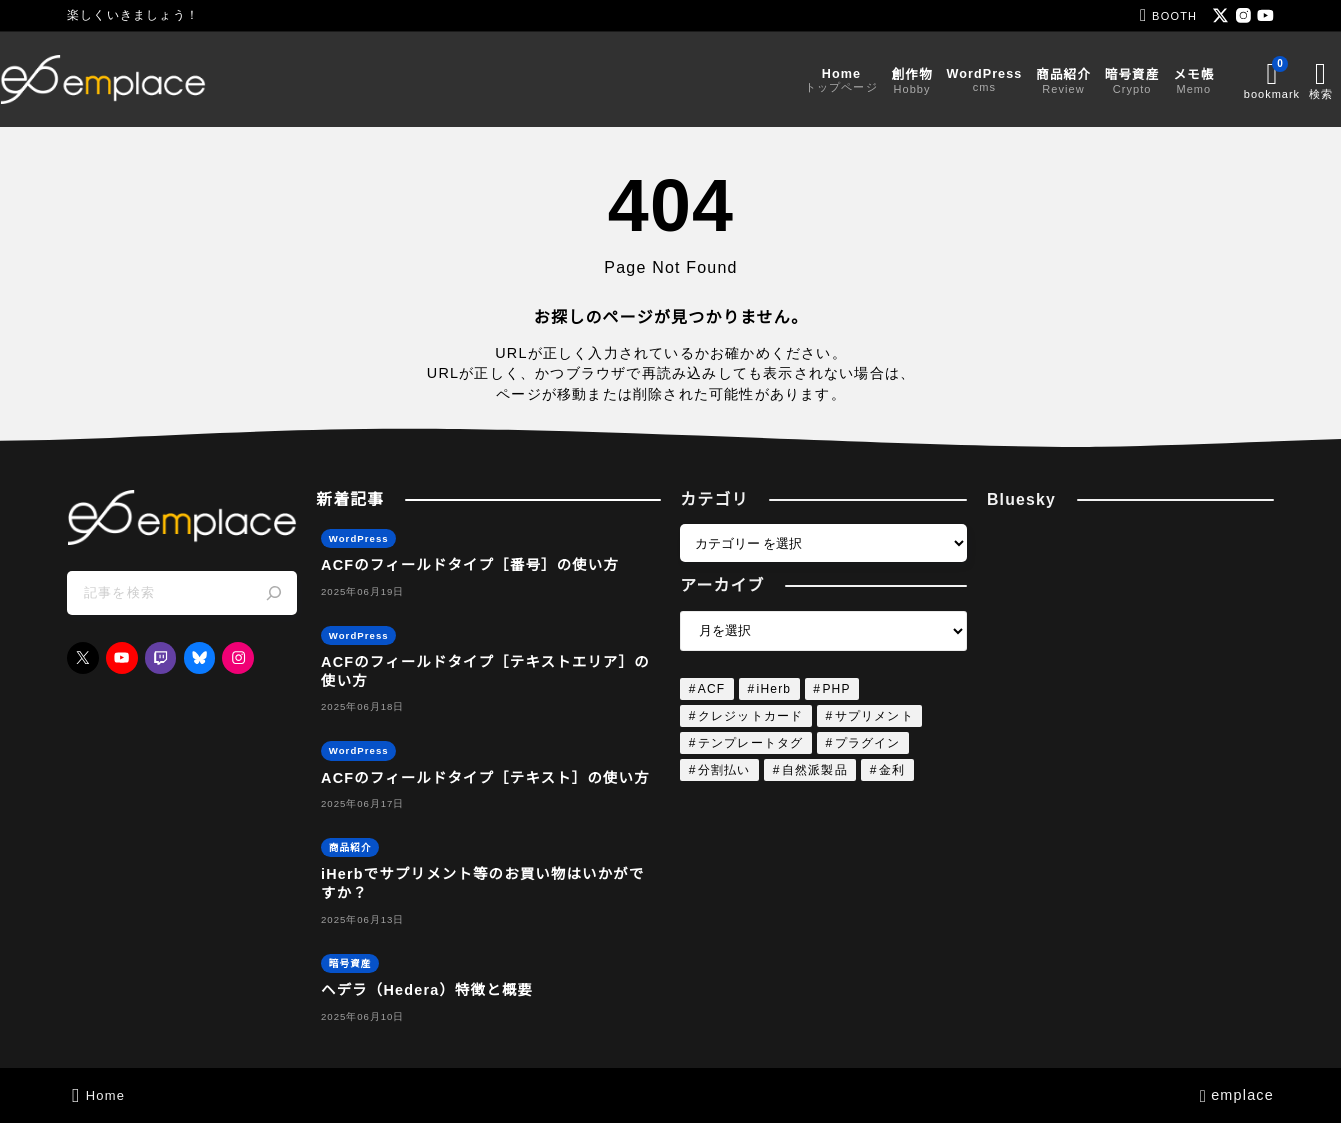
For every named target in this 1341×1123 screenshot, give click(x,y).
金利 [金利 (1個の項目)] (892, 770)
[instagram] (1243, 15)
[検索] (274, 593)
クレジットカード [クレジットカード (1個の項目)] (751, 716)
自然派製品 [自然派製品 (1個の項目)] (815, 770)
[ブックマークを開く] (1204, 79)
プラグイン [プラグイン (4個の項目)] (868, 743)
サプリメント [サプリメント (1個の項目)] (874, 716)
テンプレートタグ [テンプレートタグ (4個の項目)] (751, 743)
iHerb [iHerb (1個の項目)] (774, 689)
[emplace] (170, 79)
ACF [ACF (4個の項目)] (712, 689)
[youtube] (1265, 15)
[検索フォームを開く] (1258, 79)
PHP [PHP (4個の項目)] (836, 689)
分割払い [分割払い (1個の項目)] (724, 770)
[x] (1220, 15)
